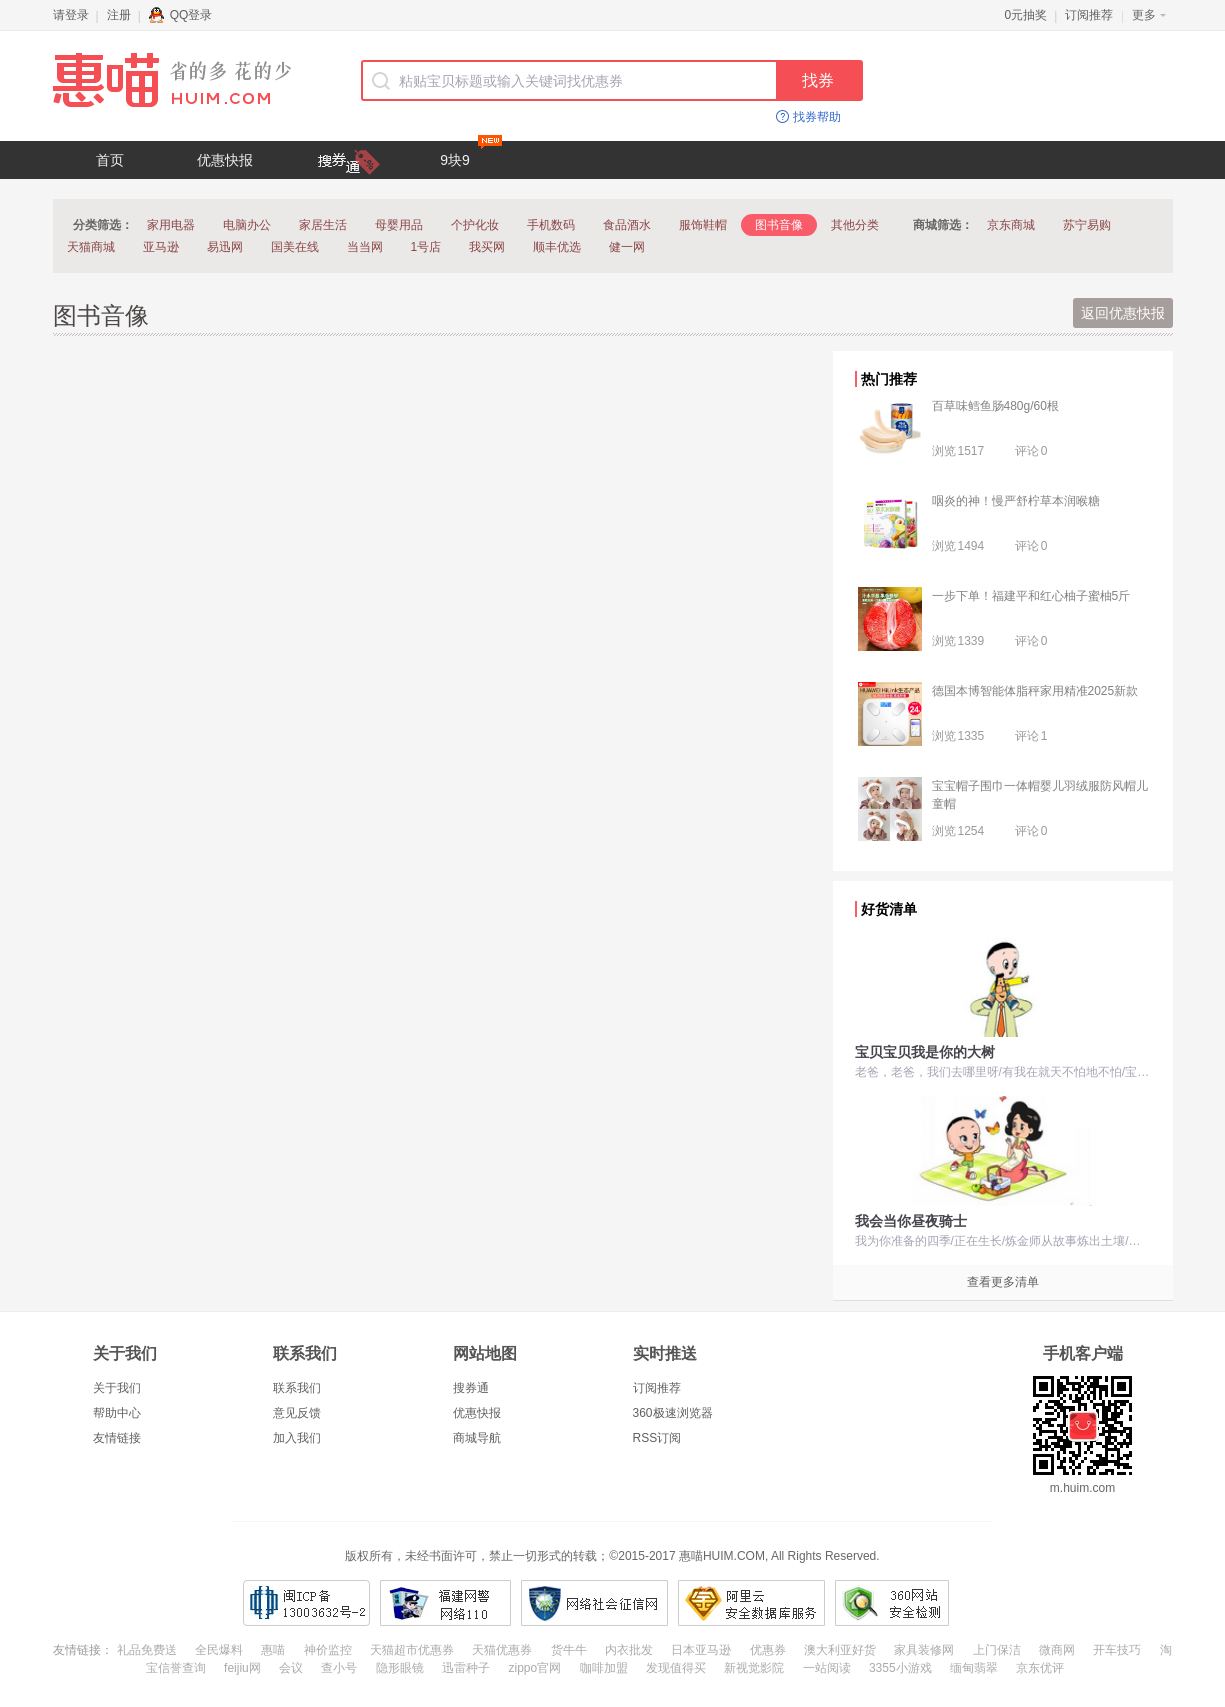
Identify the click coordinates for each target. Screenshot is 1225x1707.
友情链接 (117, 1438)
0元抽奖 (1026, 15)
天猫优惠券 (502, 1650)
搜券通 (471, 1388)
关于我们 (117, 1388)
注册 (119, 15)
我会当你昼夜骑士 (911, 1221)
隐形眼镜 (400, 1668)
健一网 (627, 247)
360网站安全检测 (892, 1603)
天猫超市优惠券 (412, 1650)
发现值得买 (676, 1668)
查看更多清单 (1003, 1282)
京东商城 (1011, 225)
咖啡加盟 (604, 1668)
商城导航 (477, 1438)
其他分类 (855, 225)
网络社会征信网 (594, 1603)
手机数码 (551, 225)
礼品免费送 (147, 1650)
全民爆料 (219, 1650)
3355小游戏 (900, 1668)
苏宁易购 (1087, 225)
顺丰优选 (557, 247)
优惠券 (768, 1650)
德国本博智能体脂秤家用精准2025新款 (1035, 691)
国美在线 (295, 247)
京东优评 (1040, 1668)
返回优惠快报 (1123, 313)
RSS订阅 (657, 1438)
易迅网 (225, 247)
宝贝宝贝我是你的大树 (925, 1052)
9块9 (470, 154)
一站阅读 (827, 1668)
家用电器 (171, 225)
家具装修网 (924, 1650)
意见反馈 (297, 1413)
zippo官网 (534, 1668)
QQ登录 (181, 15)
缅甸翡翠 (974, 1668)
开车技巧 (1117, 1650)
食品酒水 (627, 225)
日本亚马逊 (701, 1650)
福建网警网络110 (445, 1603)
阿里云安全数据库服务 (751, 1603)
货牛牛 (569, 1650)
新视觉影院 (754, 1668)
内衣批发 (629, 1650)
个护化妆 (475, 225)
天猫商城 (91, 247)
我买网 (487, 247)
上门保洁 (997, 1650)
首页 (110, 160)
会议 (291, 1668)
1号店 (426, 247)
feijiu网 (242, 1668)
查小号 (339, 1668)
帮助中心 (117, 1413)
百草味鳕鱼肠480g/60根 (995, 406)
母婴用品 (399, 225)
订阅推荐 (1089, 15)
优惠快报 (225, 160)
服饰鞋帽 (703, 225)
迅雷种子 (466, 1668)
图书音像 (779, 225)
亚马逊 (161, 247)
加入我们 (297, 1438)
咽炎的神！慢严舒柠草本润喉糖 (1016, 501)
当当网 (365, 247)
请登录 (71, 15)
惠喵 (273, 1650)
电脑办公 (247, 225)
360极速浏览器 (673, 1413)
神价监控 (328, 1650)
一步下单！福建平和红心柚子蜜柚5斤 (1031, 596)
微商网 (1057, 1650)
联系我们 (297, 1388)
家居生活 (323, 225)
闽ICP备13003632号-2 (306, 1603)
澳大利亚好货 (840, 1650)
